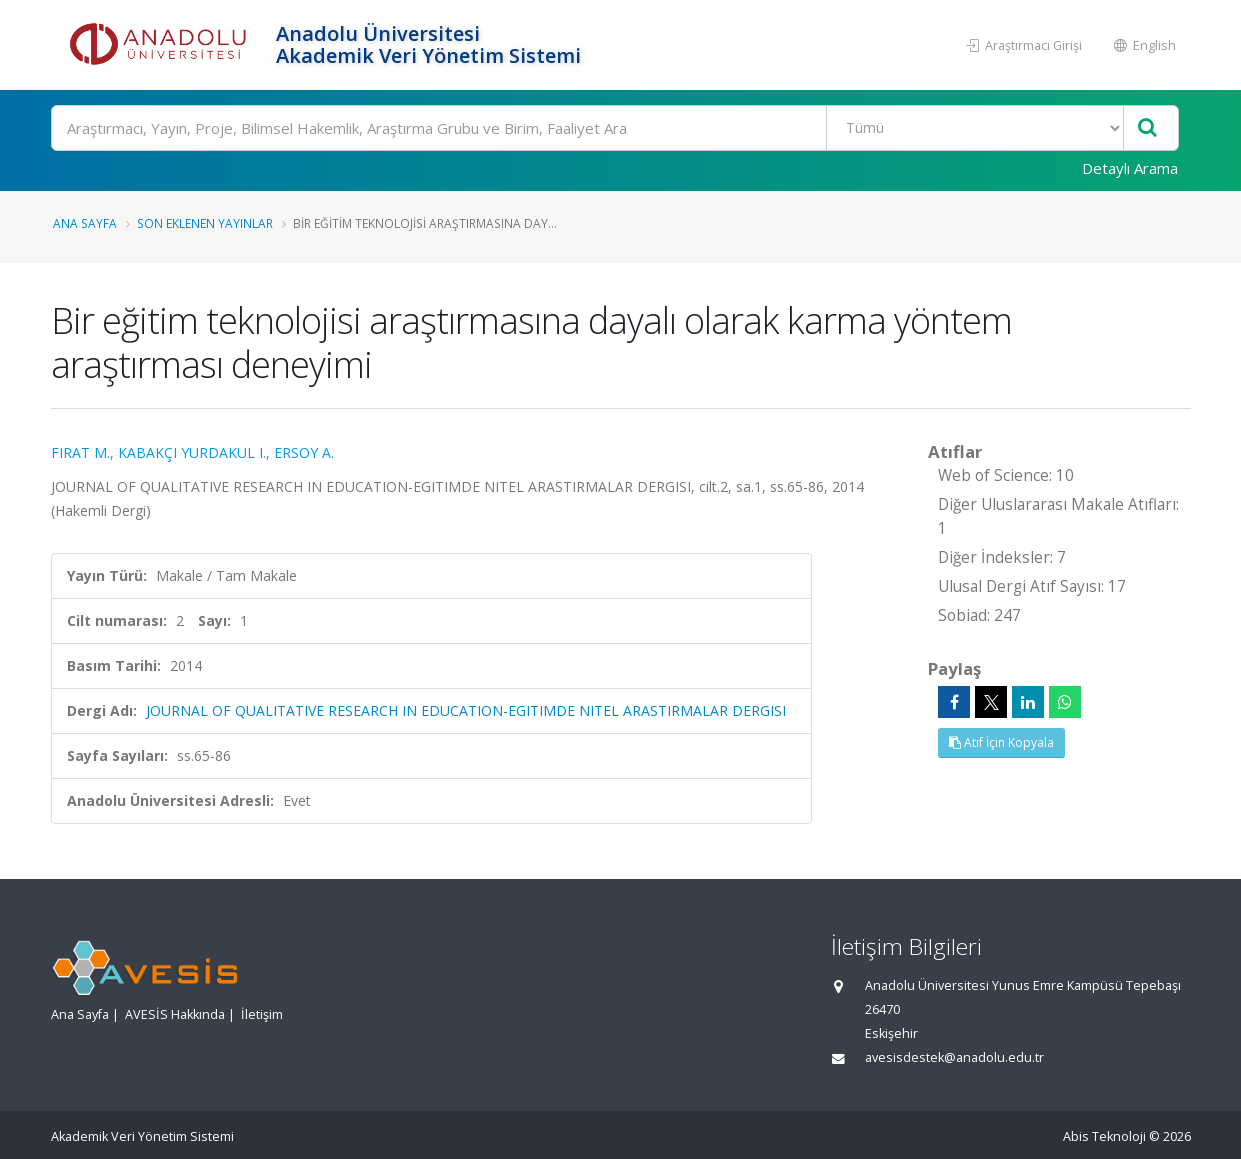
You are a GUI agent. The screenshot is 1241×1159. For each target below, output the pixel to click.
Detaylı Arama (1130, 168)
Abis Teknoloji (1104, 1136)
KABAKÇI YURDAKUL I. (192, 452)
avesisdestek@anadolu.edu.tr (954, 1057)
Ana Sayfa (85, 223)
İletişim (262, 1014)
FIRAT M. (80, 452)
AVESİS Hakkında (175, 1014)
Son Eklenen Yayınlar (205, 223)
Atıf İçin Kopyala (1001, 742)
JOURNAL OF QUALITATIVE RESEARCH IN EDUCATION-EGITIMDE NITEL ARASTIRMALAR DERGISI (466, 710)
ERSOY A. (304, 452)
